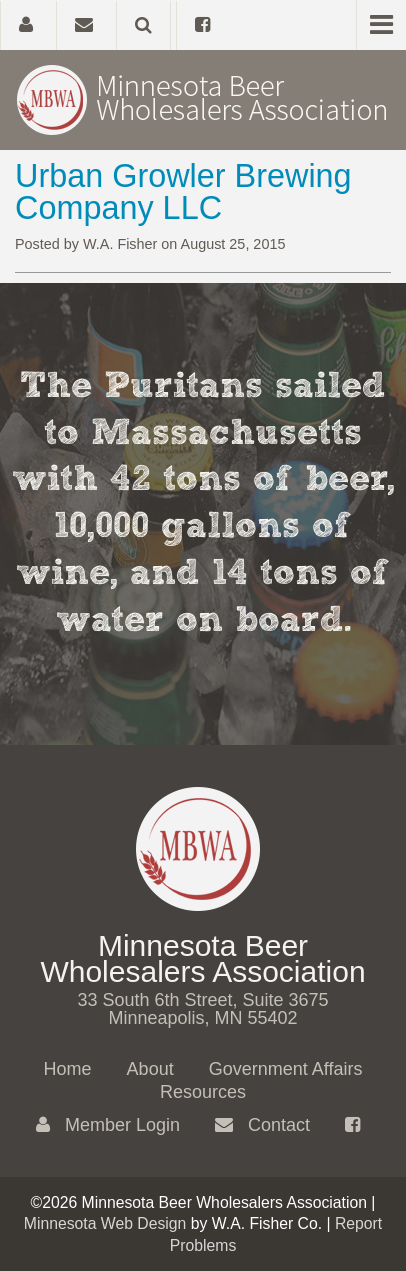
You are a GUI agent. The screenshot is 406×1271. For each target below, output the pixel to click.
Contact (262, 1125)
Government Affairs (286, 1069)
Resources (203, 1092)
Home (68, 1069)
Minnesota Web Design (105, 1223)
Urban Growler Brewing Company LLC (183, 192)
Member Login (108, 1125)
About (150, 1069)
